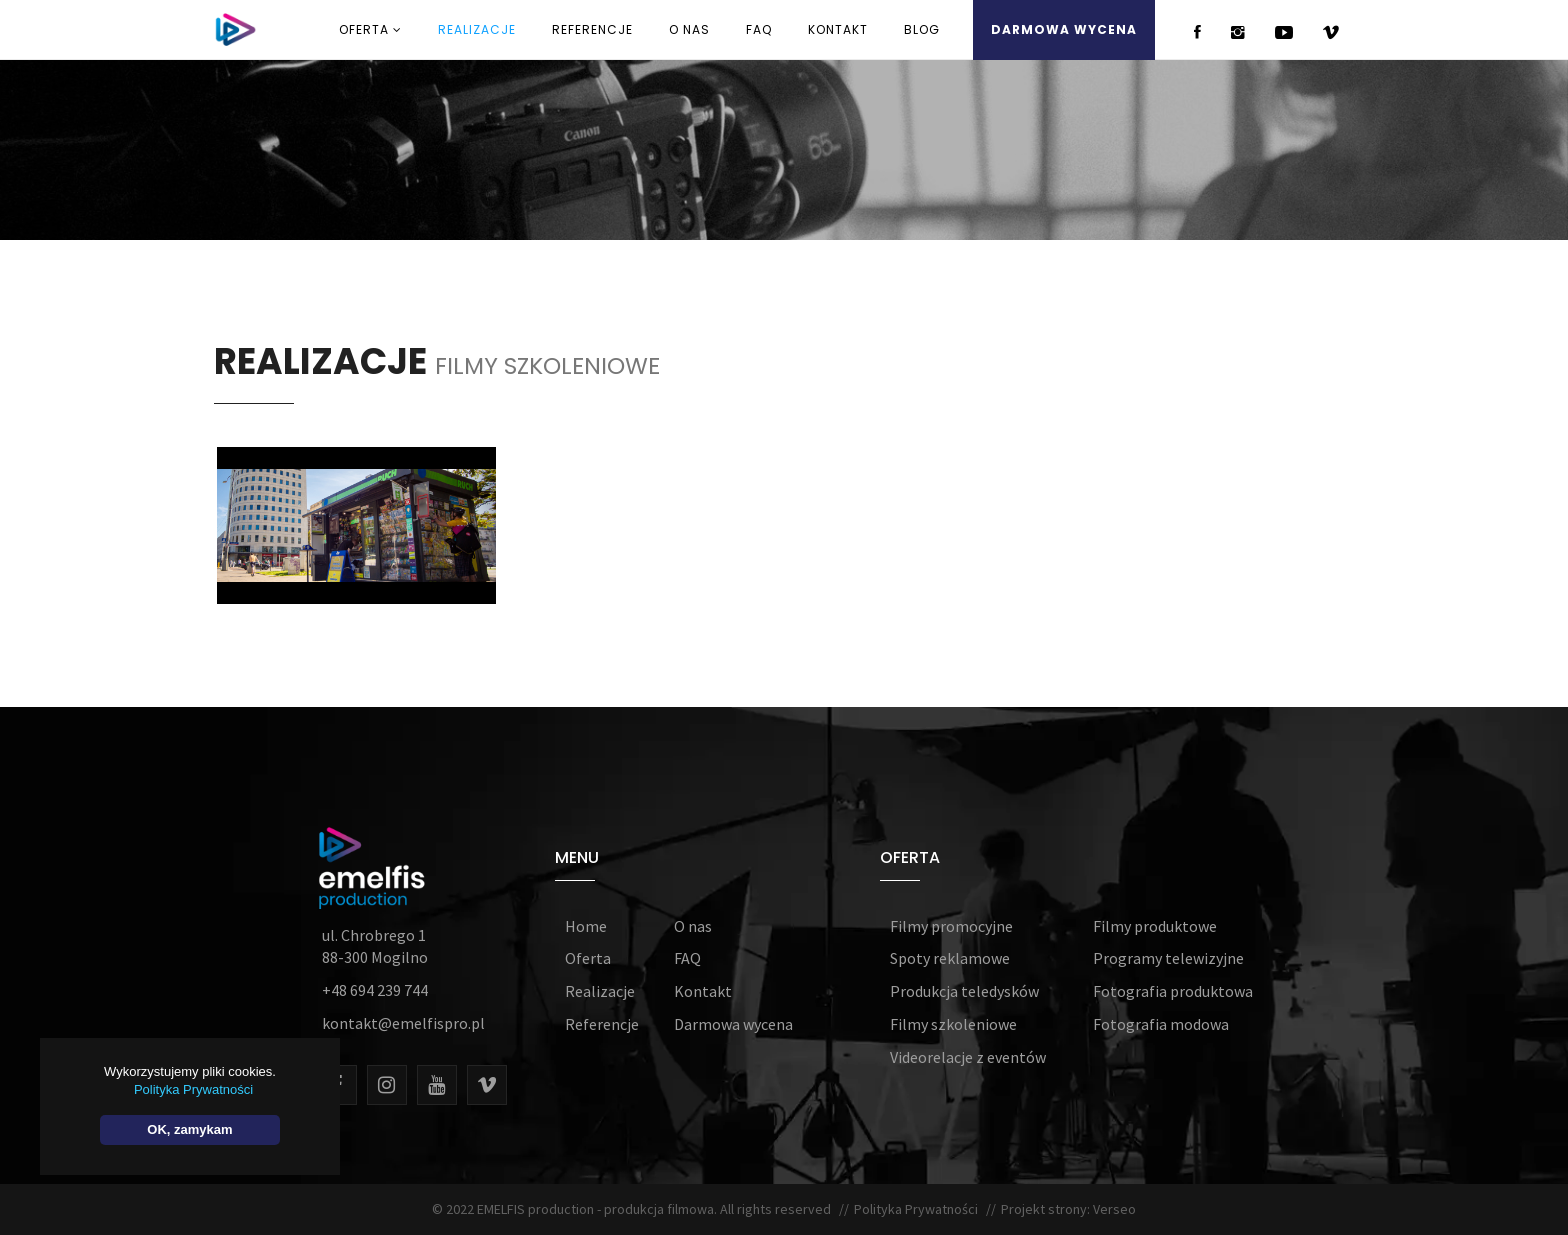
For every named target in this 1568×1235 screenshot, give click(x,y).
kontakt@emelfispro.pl (403, 1023)
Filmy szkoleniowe (953, 1024)
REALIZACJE (477, 29)
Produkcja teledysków (964, 991)
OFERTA (370, 29)
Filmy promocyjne (951, 926)
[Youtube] (437, 1085)
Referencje (602, 1024)
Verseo (1113, 1209)
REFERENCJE (592, 29)
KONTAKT (838, 29)
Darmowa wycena (733, 1024)
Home (586, 926)
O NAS (689, 29)
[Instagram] (387, 1085)
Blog (922, 29)
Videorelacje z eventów (968, 1057)
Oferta (588, 958)
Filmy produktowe (1155, 926)
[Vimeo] (487, 1085)
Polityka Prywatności (917, 1209)
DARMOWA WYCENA (1064, 29)
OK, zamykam (186, 1129)
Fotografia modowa (1161, 1024)
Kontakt (703, 991)
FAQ (759, 29)
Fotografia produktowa (1173, 991)
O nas (693, 926)
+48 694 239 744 (375, 990)
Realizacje (600, 991)
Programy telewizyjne (1168, 958)
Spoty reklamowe (950, 958)
